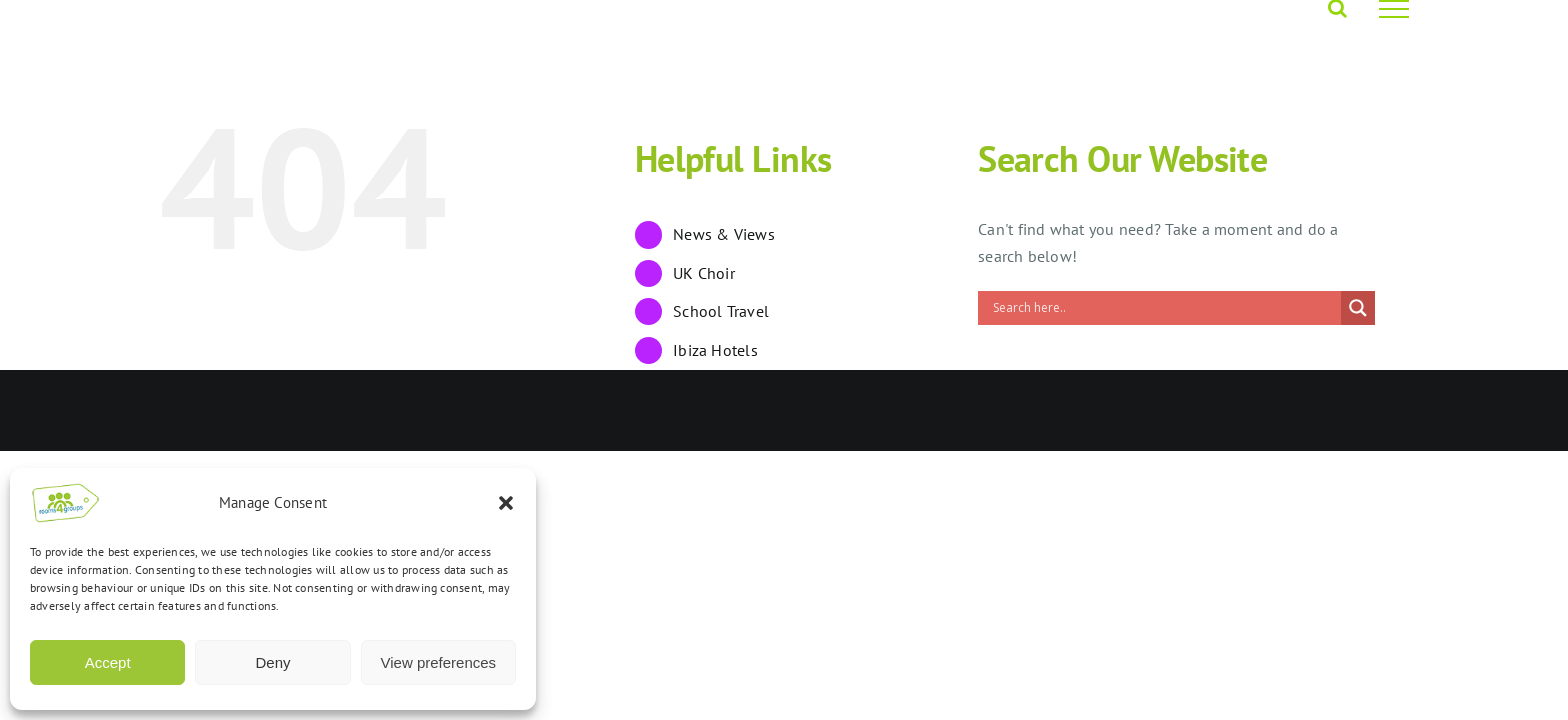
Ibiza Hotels (715, 350)
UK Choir (704, 273)
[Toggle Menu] (1394, 9)
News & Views (724, 234)
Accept (108, 662)
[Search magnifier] (1358, 308)
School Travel (721, 311)
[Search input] (1164, 308)
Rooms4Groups (297, 410)
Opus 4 (379, 410)
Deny (272, 662)
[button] (506, 503)
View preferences (439, 662)
